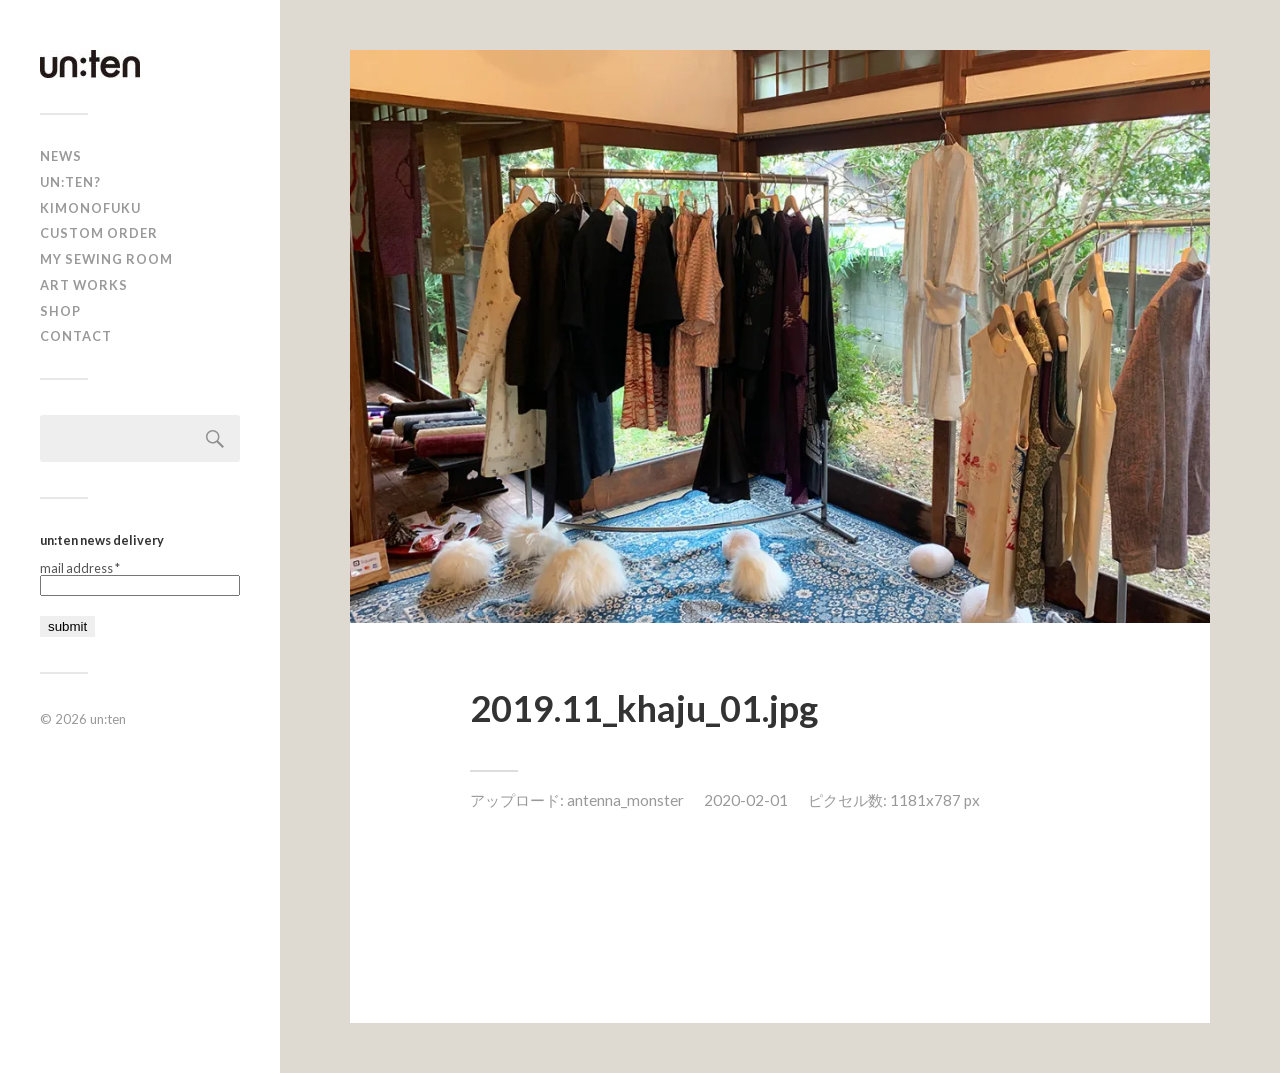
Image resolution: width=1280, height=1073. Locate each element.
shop (60, 311)
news (61, 156)
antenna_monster (625, 800)
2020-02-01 (746, 800)
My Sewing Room (106, 259)
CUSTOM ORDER (99, 233)
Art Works (84, 285)
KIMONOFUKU (90, 208)
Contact (76, 336)
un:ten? (70, 182)
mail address (80, 568)
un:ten (108, 719)
